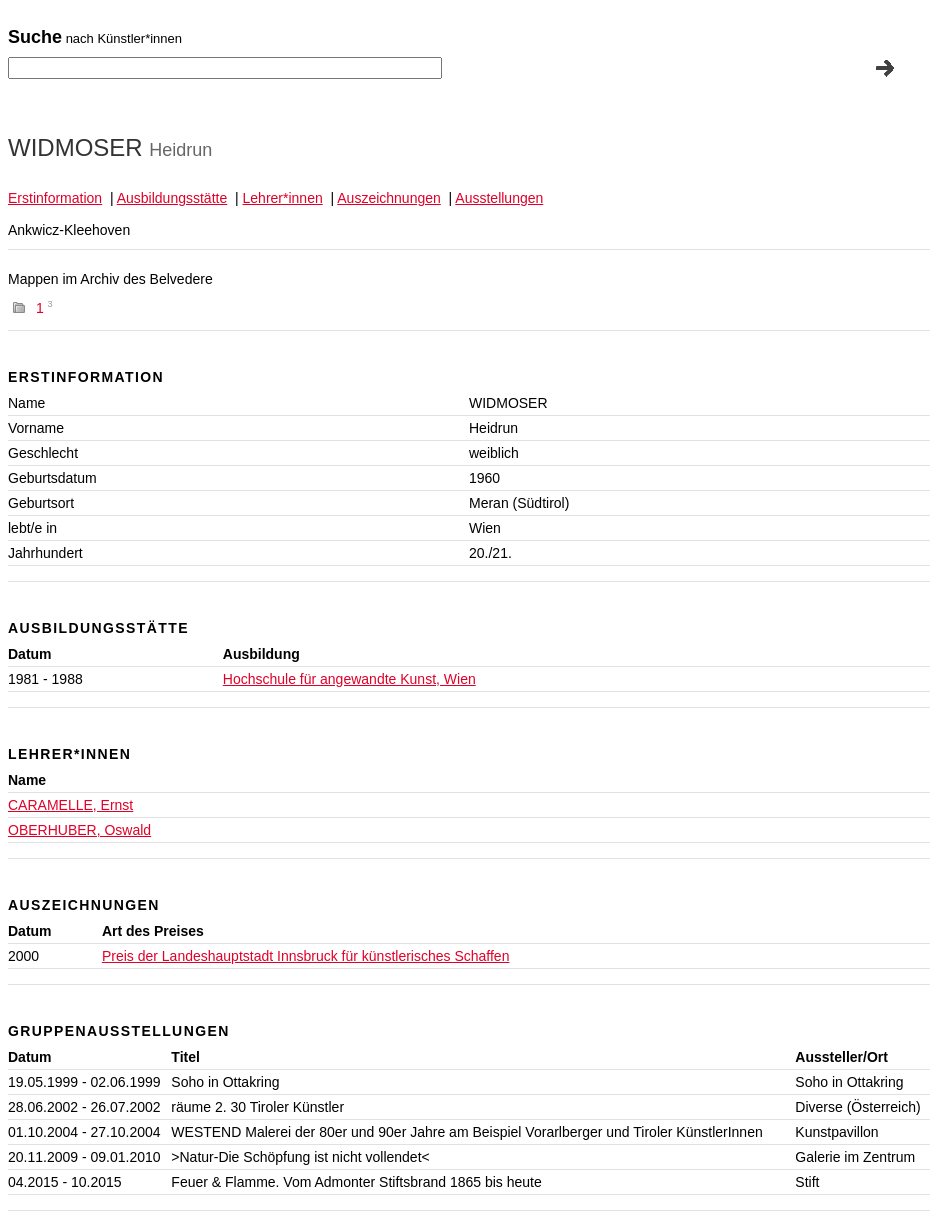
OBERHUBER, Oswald (79, 830)
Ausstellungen (499, 198)
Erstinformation (55, 198)
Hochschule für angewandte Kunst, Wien (349, 679)
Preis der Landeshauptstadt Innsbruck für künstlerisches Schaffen (306, 956)
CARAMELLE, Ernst (70, 805)
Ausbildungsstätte (172, 198)
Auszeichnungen (389, 198)
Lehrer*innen (283, 198)
